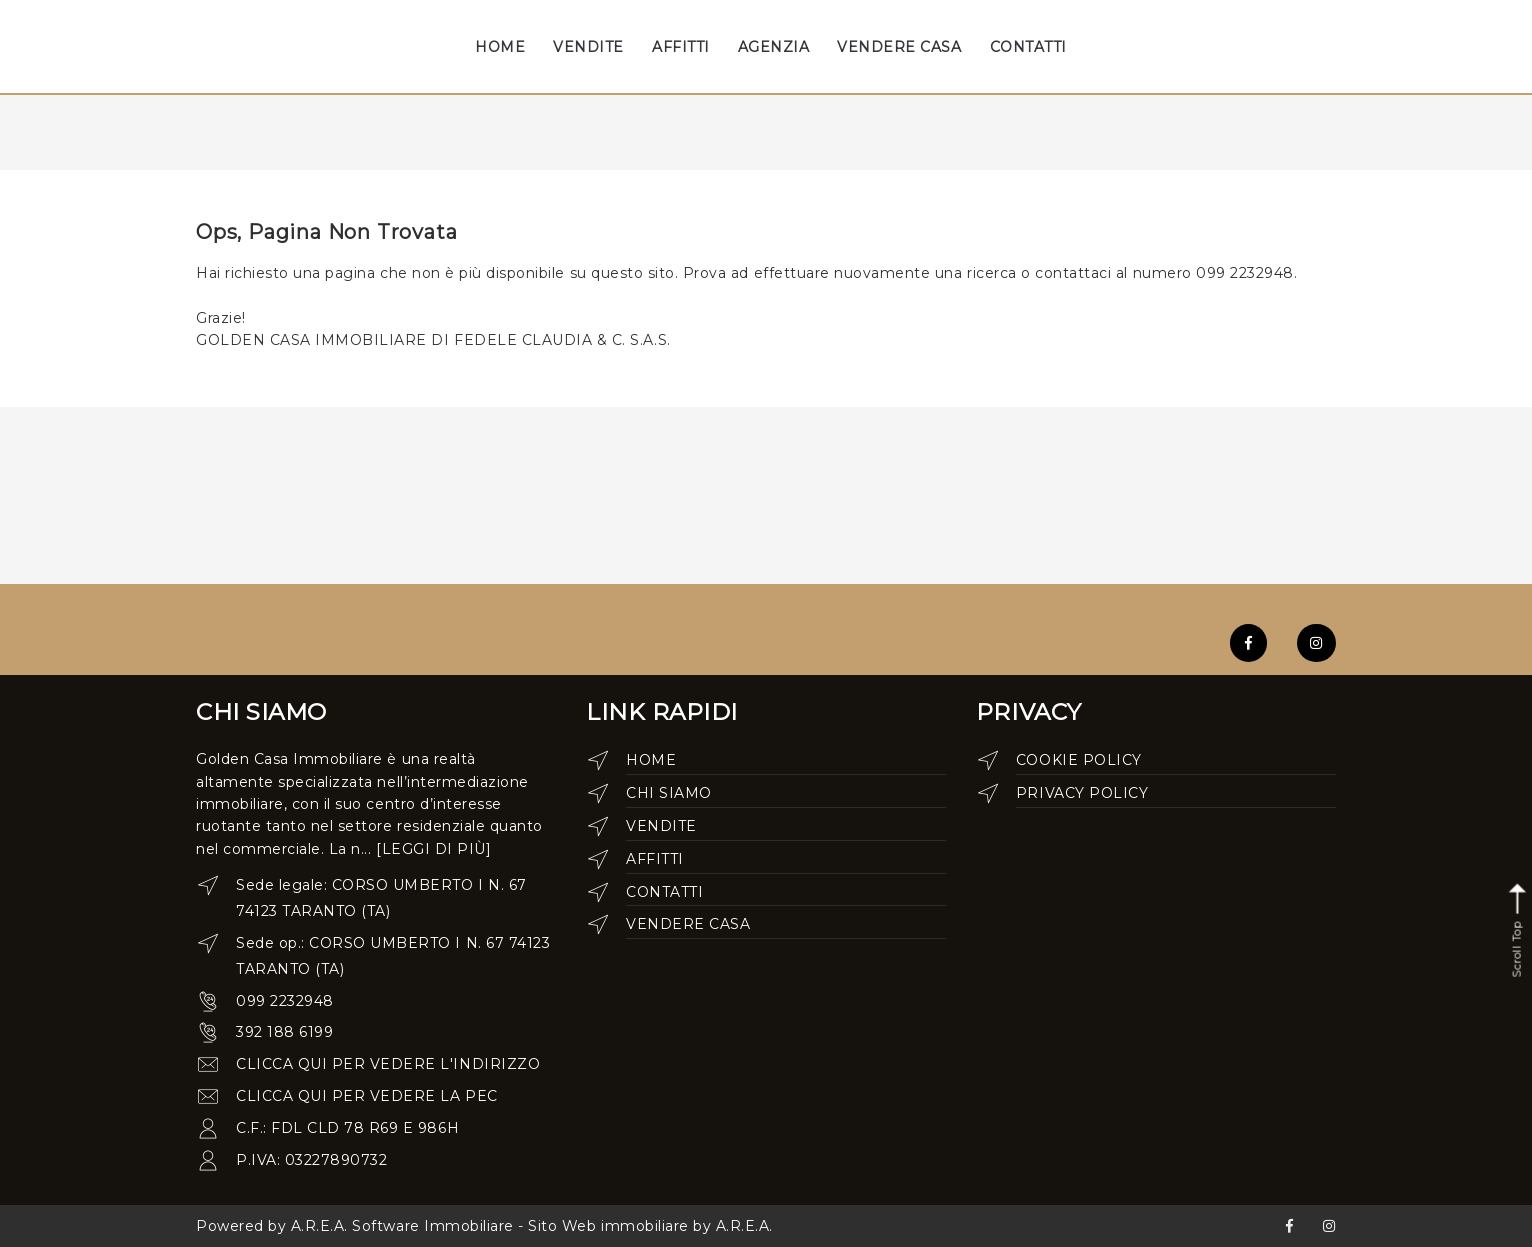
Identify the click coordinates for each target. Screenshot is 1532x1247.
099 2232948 (285, 1001)
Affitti (655, 859)
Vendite (661, 826)
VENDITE (588, 47)
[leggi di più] (433, 849)
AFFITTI (681, 47)
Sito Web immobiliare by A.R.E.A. (650, 1226)
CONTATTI (1028, 47)
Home (651, 760)
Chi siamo (669, 793)
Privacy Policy (1082, 793)
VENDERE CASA (899, 47)
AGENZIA (774, 47)
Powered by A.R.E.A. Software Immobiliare (355, 1226)
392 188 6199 (284, 1032)
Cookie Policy (1079, 760)
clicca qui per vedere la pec (367, 1096)
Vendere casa (688, 924)
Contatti (664, 892)
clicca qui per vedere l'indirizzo (388, 1064)
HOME (500, 47)
